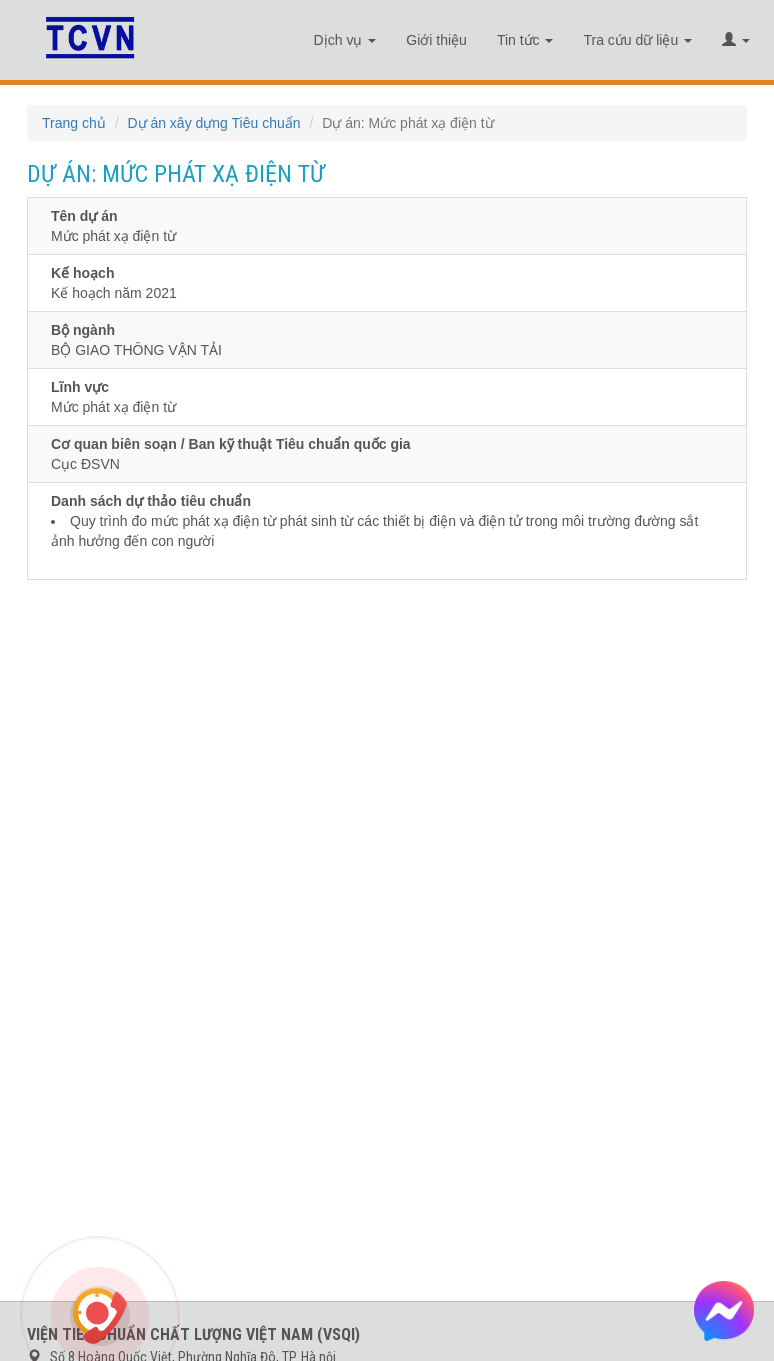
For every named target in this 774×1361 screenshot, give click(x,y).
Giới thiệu (436, 40)
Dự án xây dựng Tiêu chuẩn (213, 123)
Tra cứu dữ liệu (637, 40)
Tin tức (525, 40)
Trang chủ (74, 123)
